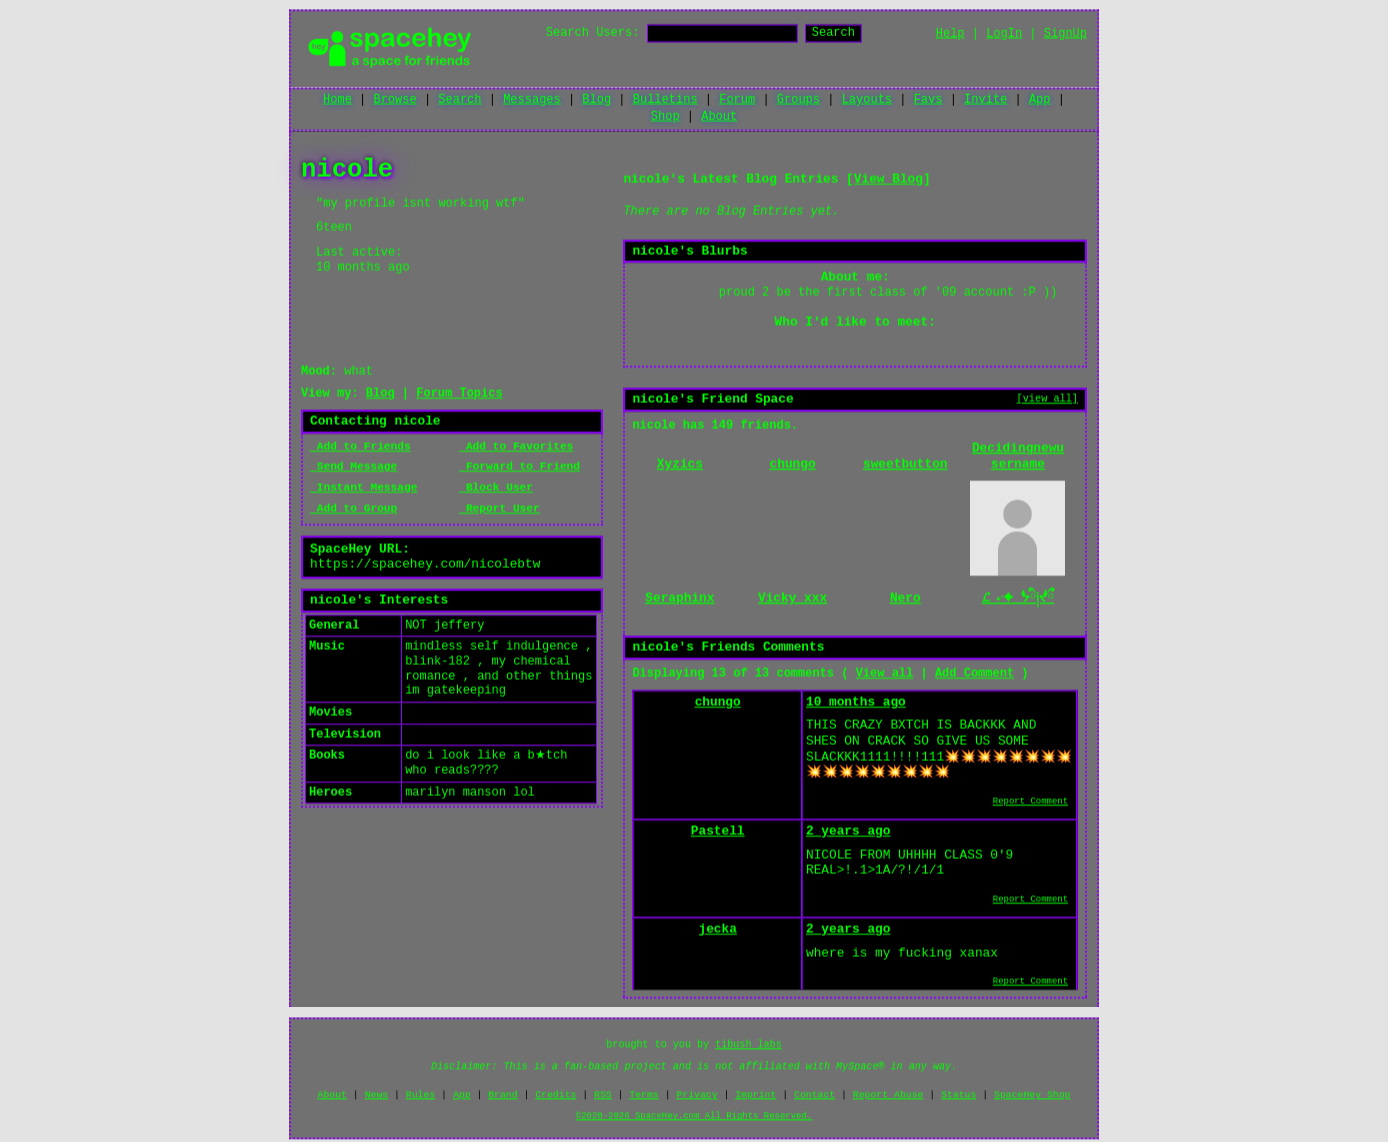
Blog (596, 100)
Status (958, 1095)
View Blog (888, 180)
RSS (603, 1095)
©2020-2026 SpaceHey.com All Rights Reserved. (694, 1117)
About (719, 117)
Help (950, 34)
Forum (737, 100)
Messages (532, 100)
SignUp (1065, 34)
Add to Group (353, 510)
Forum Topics (459, 395)
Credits (555, 1095)
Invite (985, 100)
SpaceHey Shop (1032, 1095)
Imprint (755, 1095)
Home (337, 100)
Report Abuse (888, 1095)
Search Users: (593, 33)
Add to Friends (360, 447)
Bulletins (665, 100)
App (1040, 100)
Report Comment (1030, 803)
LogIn (1004, 34)
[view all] (1047, 400)
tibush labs (748, 1045)
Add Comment (974, 675)
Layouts (867, 100)
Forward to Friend (519, 468)
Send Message (353, 468)
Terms (643, 1095)
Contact (814, 1095)
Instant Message (363, 489)
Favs (928, 100)
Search (833, 33)
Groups (798, 100)
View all (885, 675)
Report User (499, 510)
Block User (496, 489)
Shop (665, 117)
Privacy (696, 1095)
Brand (502, 1095)
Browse (394, 100)
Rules (420, 1095)
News (377, 1095)
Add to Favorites (516, 447)
